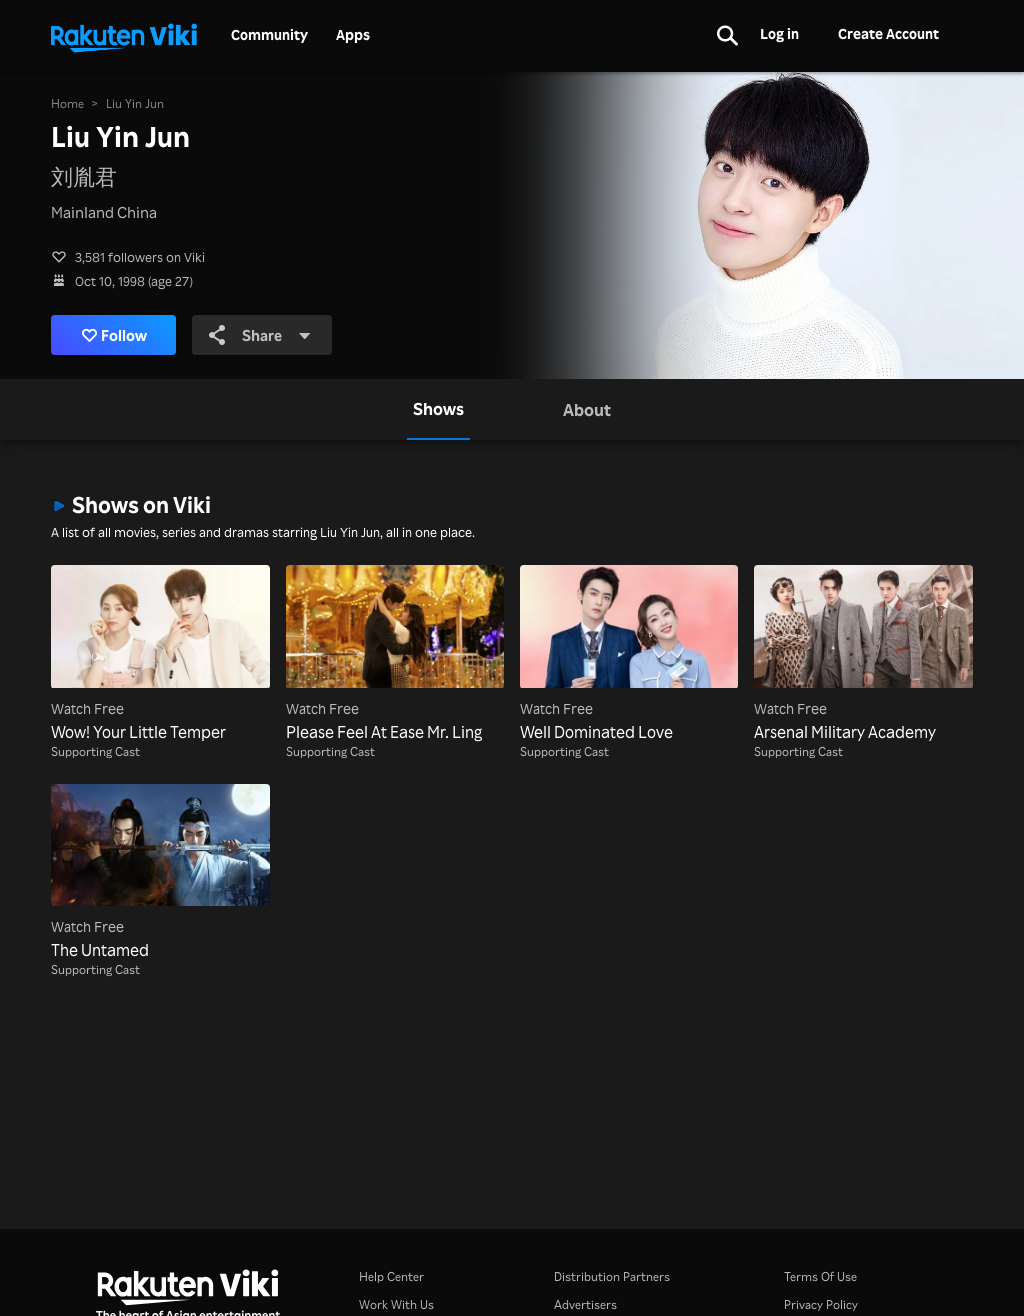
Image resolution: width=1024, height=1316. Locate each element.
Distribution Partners (612, 1276)
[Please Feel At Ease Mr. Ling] (395, 654)
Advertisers (585, 1304)
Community (269, 35)
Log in (779, 33)
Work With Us (396, 1304)
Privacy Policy (821, 1304)
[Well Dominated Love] (629, 654)
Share (260, 335)
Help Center (391, 1276)
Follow (114, 335)
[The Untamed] (160, 873)
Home (67, 103)
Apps (353, 35)
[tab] (438, 409)
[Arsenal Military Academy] (863, 654)
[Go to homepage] (124, 36)
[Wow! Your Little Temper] (160, 654)
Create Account (888, 33)
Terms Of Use (820, 1276)
